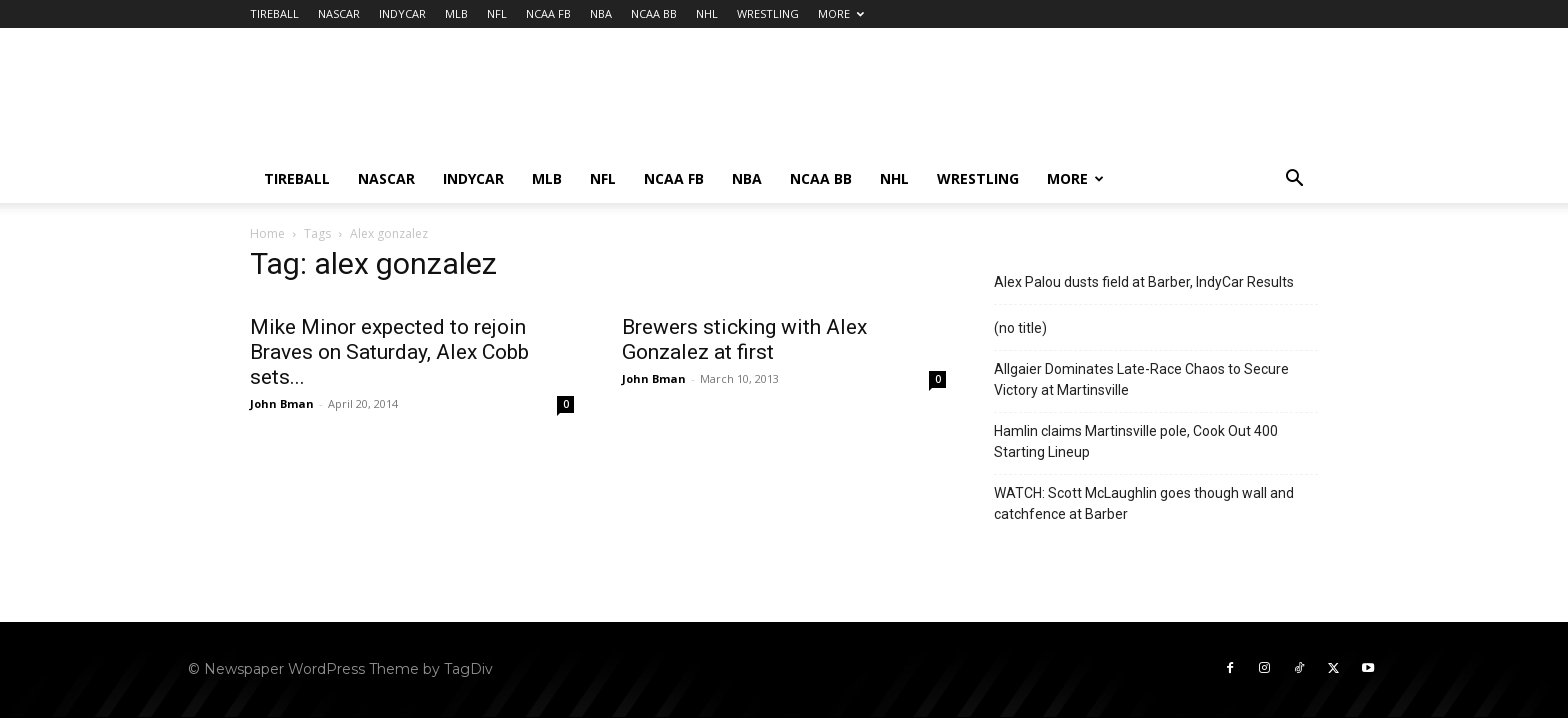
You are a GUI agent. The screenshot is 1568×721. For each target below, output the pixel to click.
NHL (707, 13)
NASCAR (339, 13)
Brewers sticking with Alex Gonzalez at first (744, 339)
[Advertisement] (954, 101)
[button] (1294, 180)
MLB (456, 13)
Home (267, 233)
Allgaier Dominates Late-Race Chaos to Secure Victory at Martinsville (1141, 379)
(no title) (1020, 328)
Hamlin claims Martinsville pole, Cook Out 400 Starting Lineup (1136, 441)
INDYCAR (402, 13)
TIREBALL (274, 13)
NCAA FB (548, 13)
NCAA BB (654, 13)
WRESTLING (768, 13)
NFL (497, 13)
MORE (841, 13)
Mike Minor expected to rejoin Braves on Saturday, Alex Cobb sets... (389, 352)
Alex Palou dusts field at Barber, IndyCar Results (1144, 282)
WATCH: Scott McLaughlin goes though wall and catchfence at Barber (1144, 503)
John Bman (282, 403)
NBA (601, 13)
